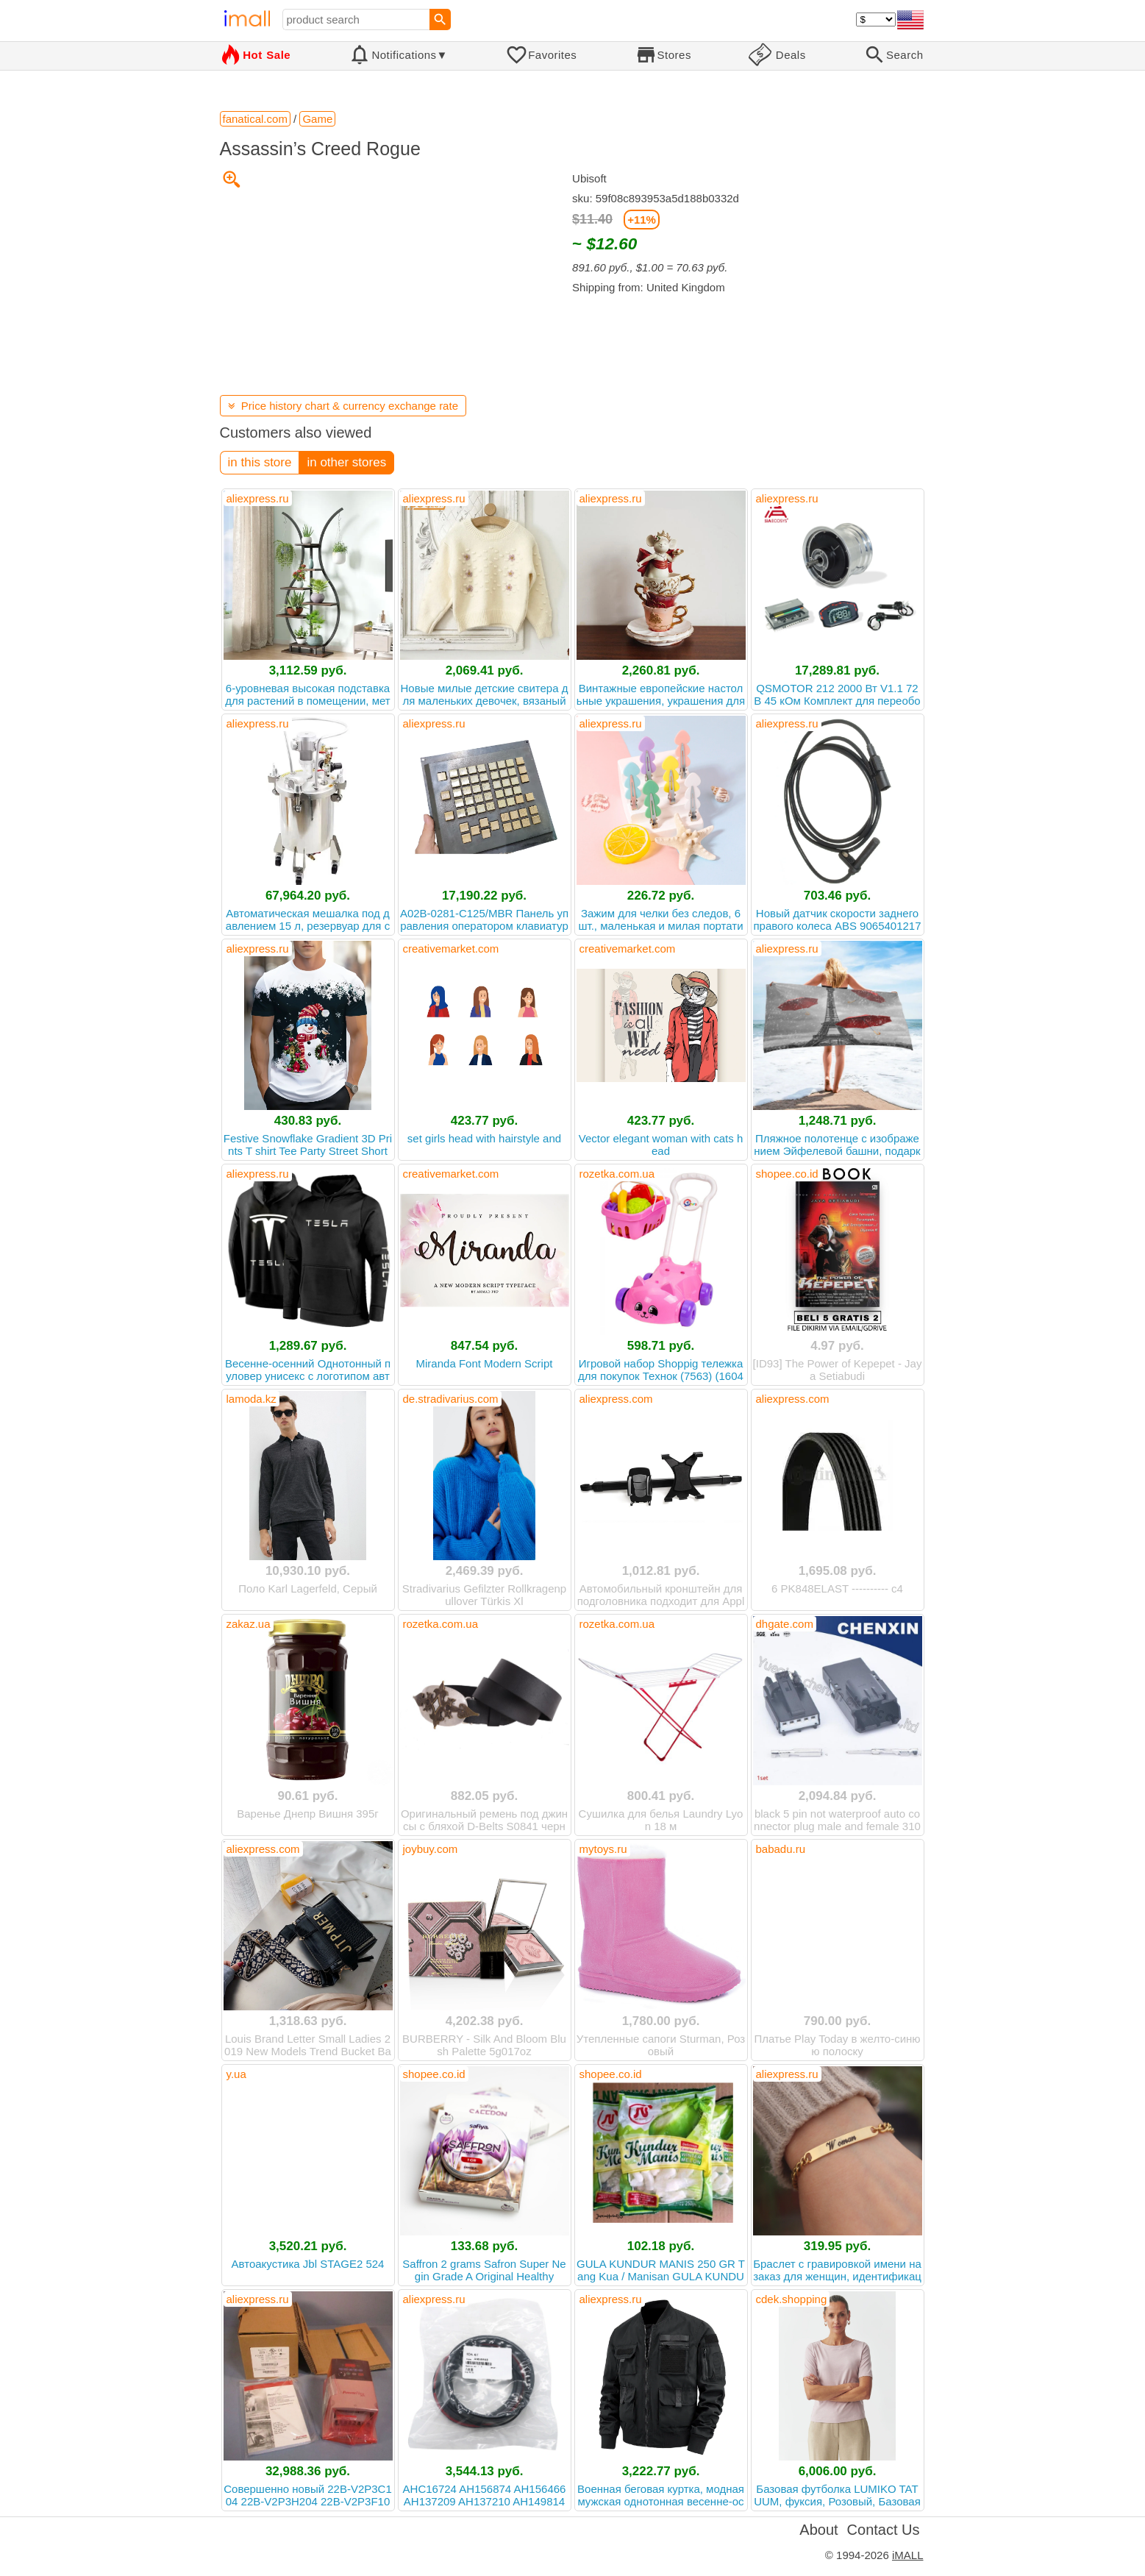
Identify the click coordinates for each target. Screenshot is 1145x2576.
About (818, 2530)
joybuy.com (430, 1849)
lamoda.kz (251, 1398)
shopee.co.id (787, 1173)
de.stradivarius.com (451, 1398)
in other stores (346, 462)
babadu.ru (781, 1849)
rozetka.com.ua (617, 1173)
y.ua (236, 2074)
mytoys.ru (603, 1849)
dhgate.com (784, 1624)
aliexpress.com (616, 1398)
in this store (260, 462)
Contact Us (883, 2530)
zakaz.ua (248, 1624)
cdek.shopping (791, 2299)
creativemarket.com (451, 948)
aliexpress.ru (257, 498)
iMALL (908, 2555)
